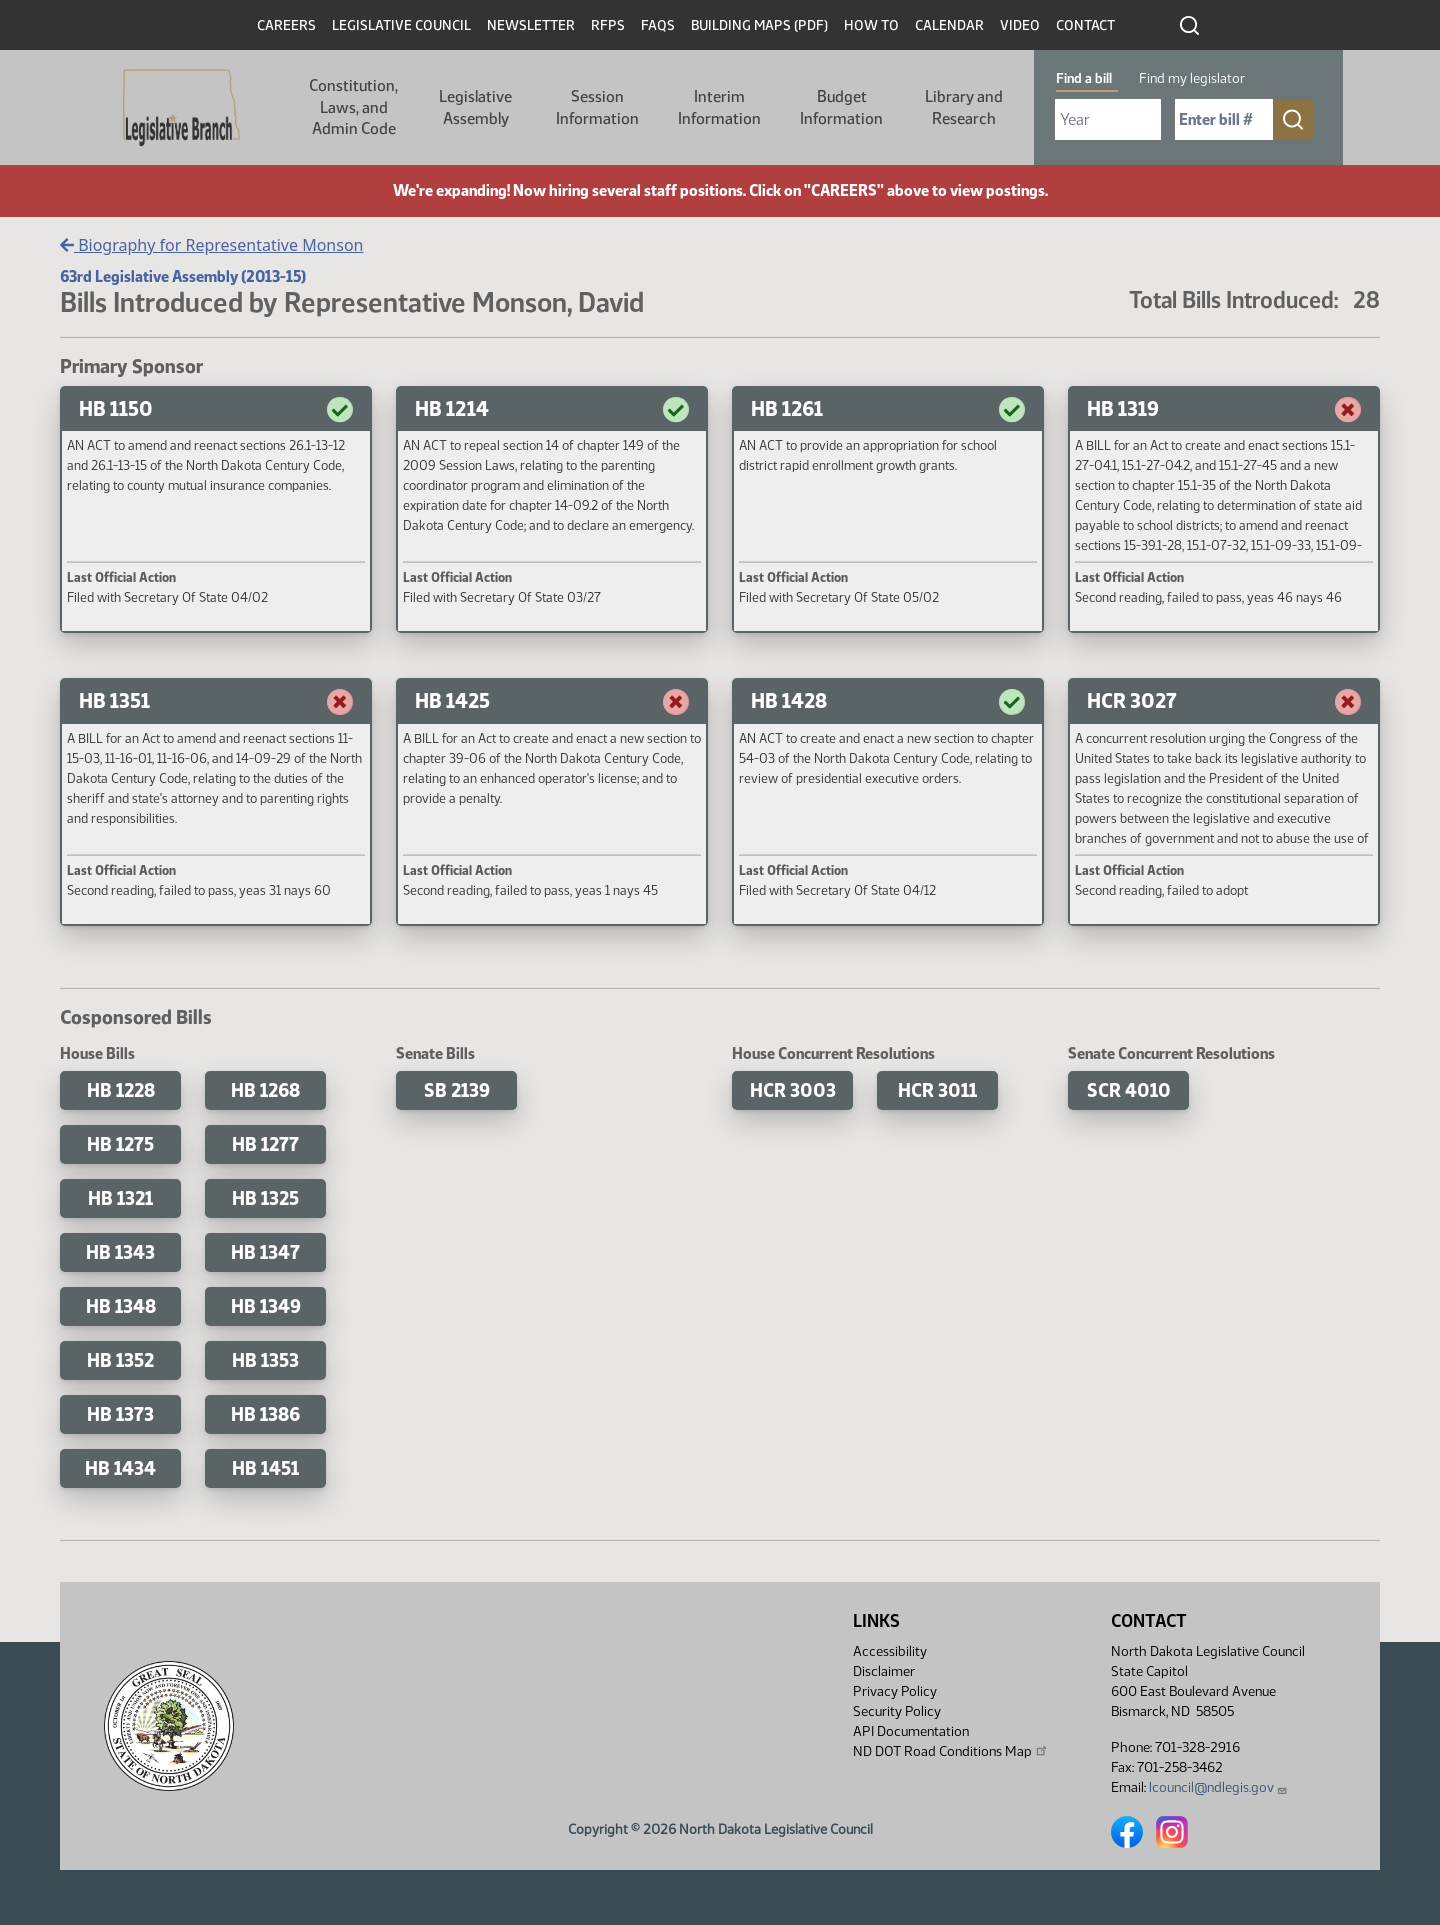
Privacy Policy (895, 1691)
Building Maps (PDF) (759, 25)
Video (1020, 25)
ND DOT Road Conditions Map (951, 1751)
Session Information (597, 107)
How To (871, 25)
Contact (1085, 25)
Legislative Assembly (475, 107)
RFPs (608, 25)
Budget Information (841, 107)
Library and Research (964, 107)
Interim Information (719, 107)
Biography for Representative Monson (211, 245)
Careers (286, 25)
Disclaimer (884, 1671)
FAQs (658, 25)
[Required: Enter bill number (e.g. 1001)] (1224, 119)
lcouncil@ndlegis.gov (1218, 1787)
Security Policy (897, 1711)
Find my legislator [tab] (1192, 78)
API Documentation (911, 1731)
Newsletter (531, 25)
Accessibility (890, 1651)
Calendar (949, 25)
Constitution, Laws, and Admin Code (353, 107)
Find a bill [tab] (1084, 78)
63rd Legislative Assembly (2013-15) (183, 276)
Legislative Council (401, 25)
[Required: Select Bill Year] (1108, 119)
